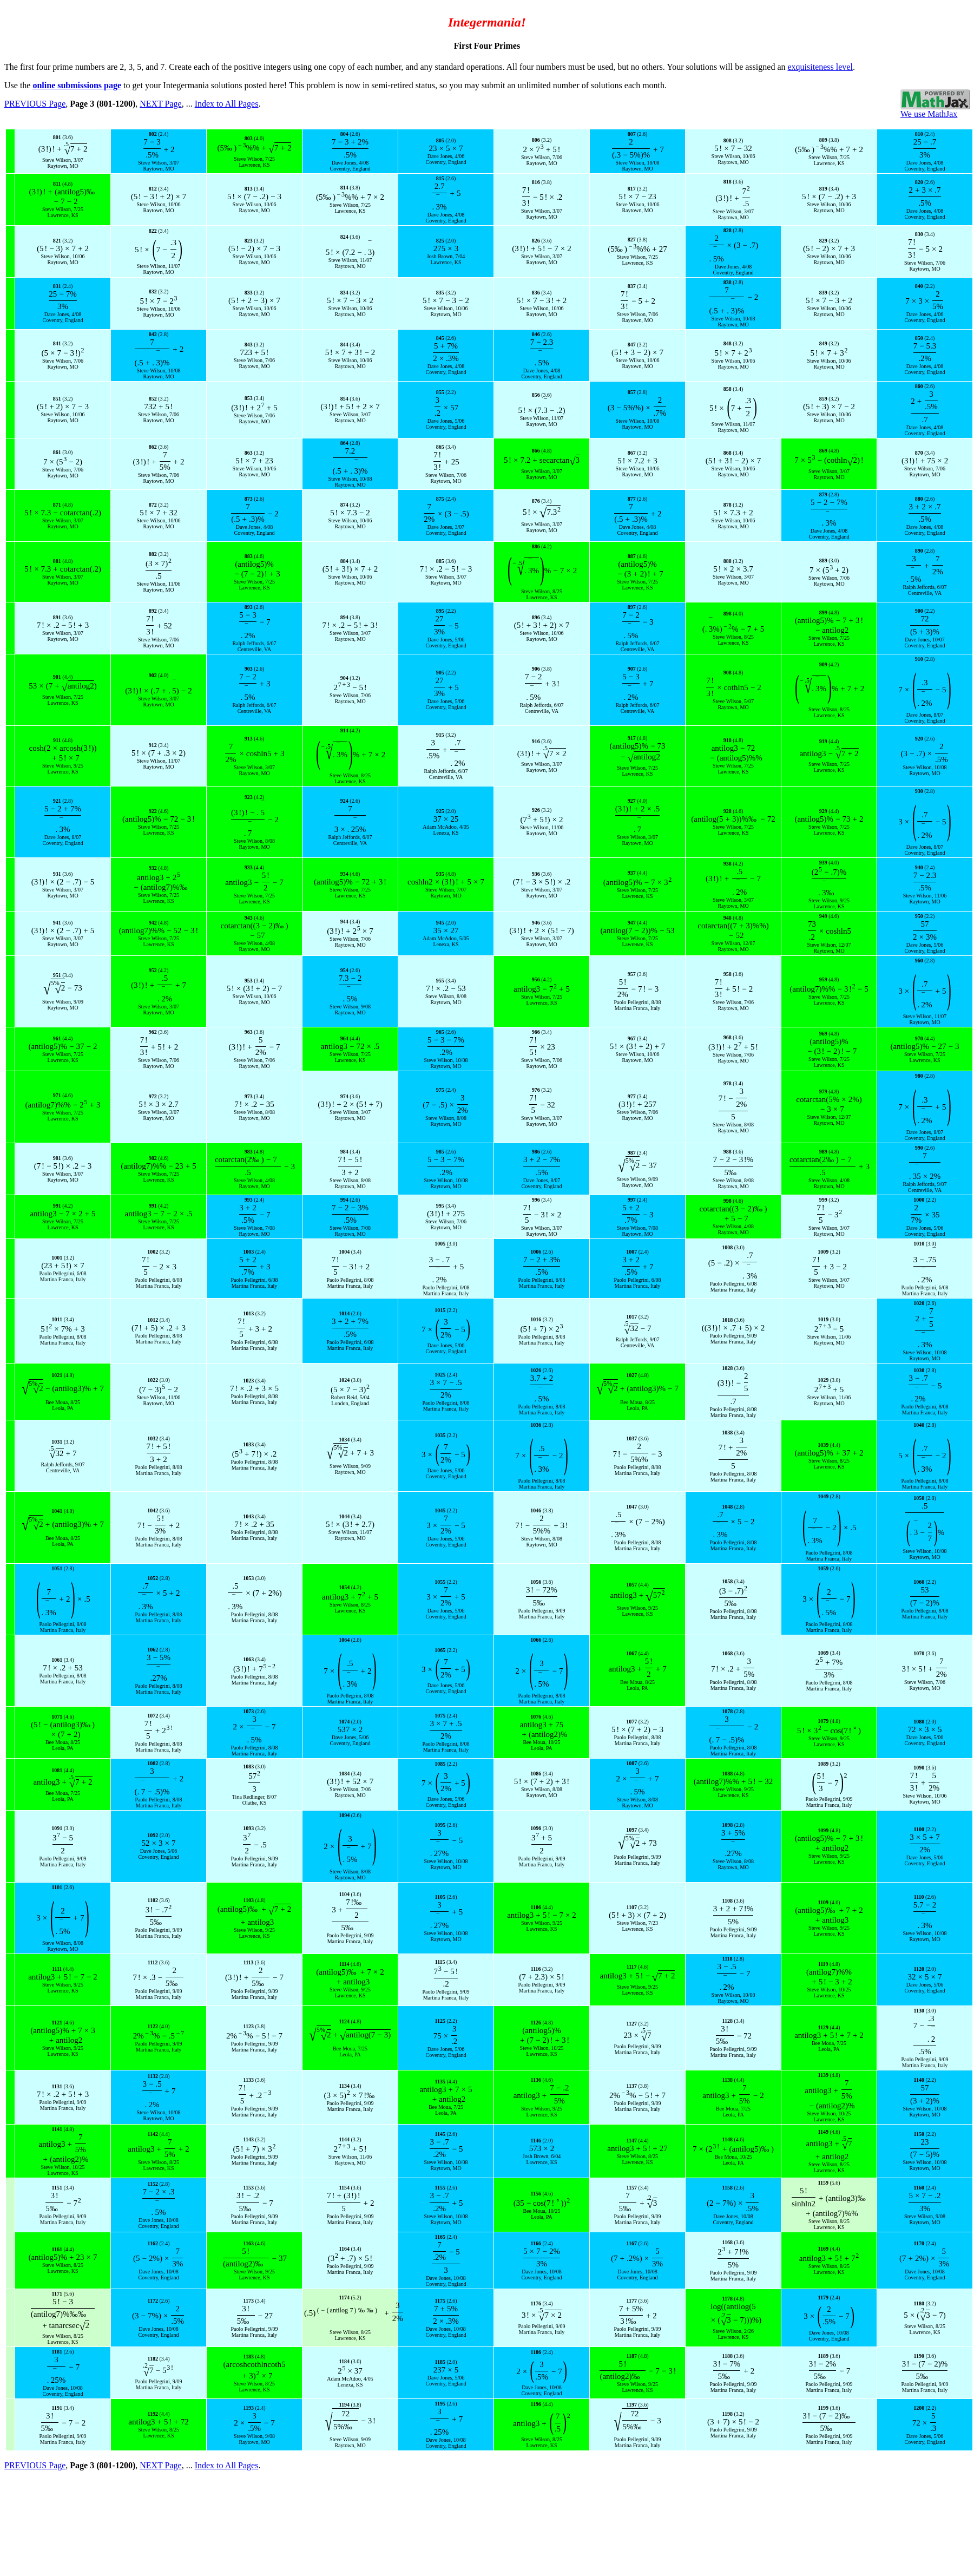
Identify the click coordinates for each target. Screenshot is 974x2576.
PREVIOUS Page (34, 103)
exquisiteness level (819, 66)
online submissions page (76, 85)
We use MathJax (928, 114)
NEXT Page (160, 103)
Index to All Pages (227, 103)
